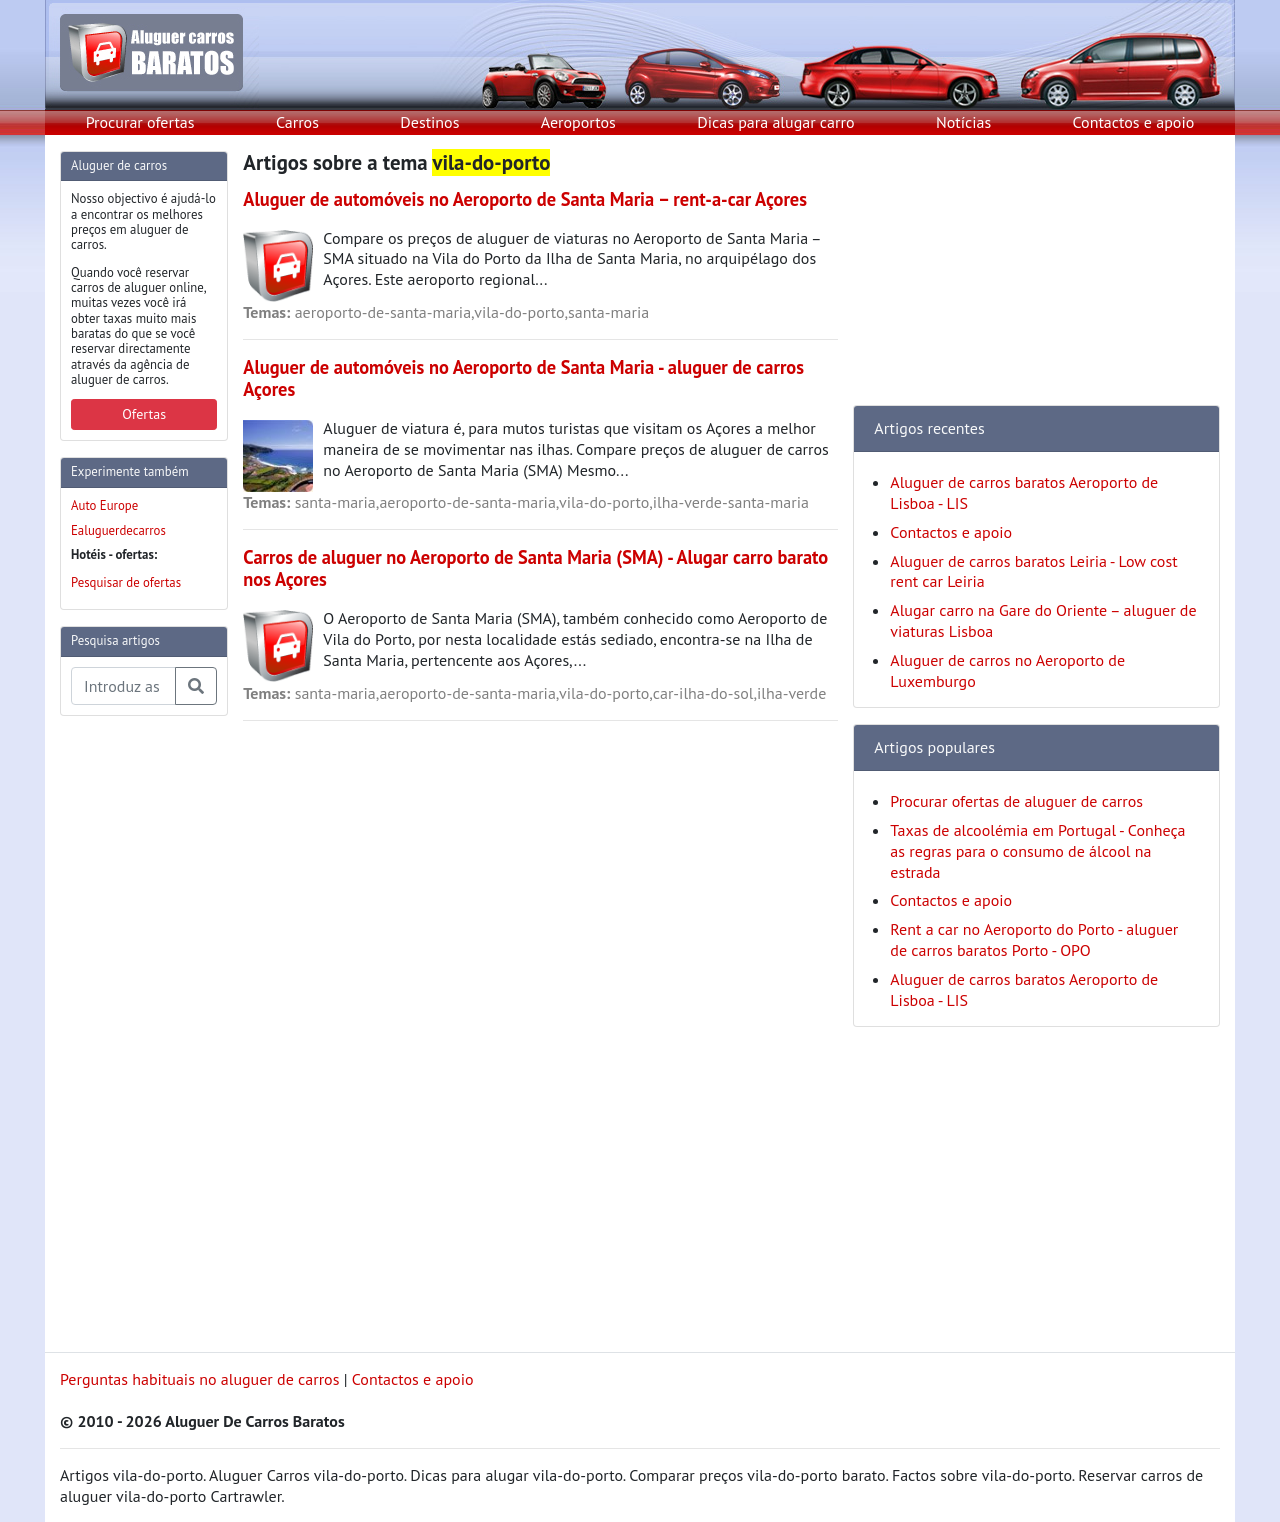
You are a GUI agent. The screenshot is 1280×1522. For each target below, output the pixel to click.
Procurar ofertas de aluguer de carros (1016, 801)
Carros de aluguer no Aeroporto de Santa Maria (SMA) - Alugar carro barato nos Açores (535, 568)
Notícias (963, 122)
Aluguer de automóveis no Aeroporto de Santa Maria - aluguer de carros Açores (523, 378)
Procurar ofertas (140, 122)
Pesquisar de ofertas (126, 582)
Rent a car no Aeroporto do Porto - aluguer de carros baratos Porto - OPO (1034, 939)
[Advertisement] (140, 1032)
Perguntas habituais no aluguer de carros (199, 1379)
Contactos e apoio (1134, 122)
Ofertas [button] (144, 414)
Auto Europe (104, 505)
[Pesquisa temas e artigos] (123, 686)
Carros (297, 122)
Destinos (429, 122)
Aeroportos (578, 122)
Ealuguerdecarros (118, 530)
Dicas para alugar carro (775, 122)
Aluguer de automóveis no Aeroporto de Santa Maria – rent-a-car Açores (525, 199)
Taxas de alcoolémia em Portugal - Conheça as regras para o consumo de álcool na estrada (1037, 851)
